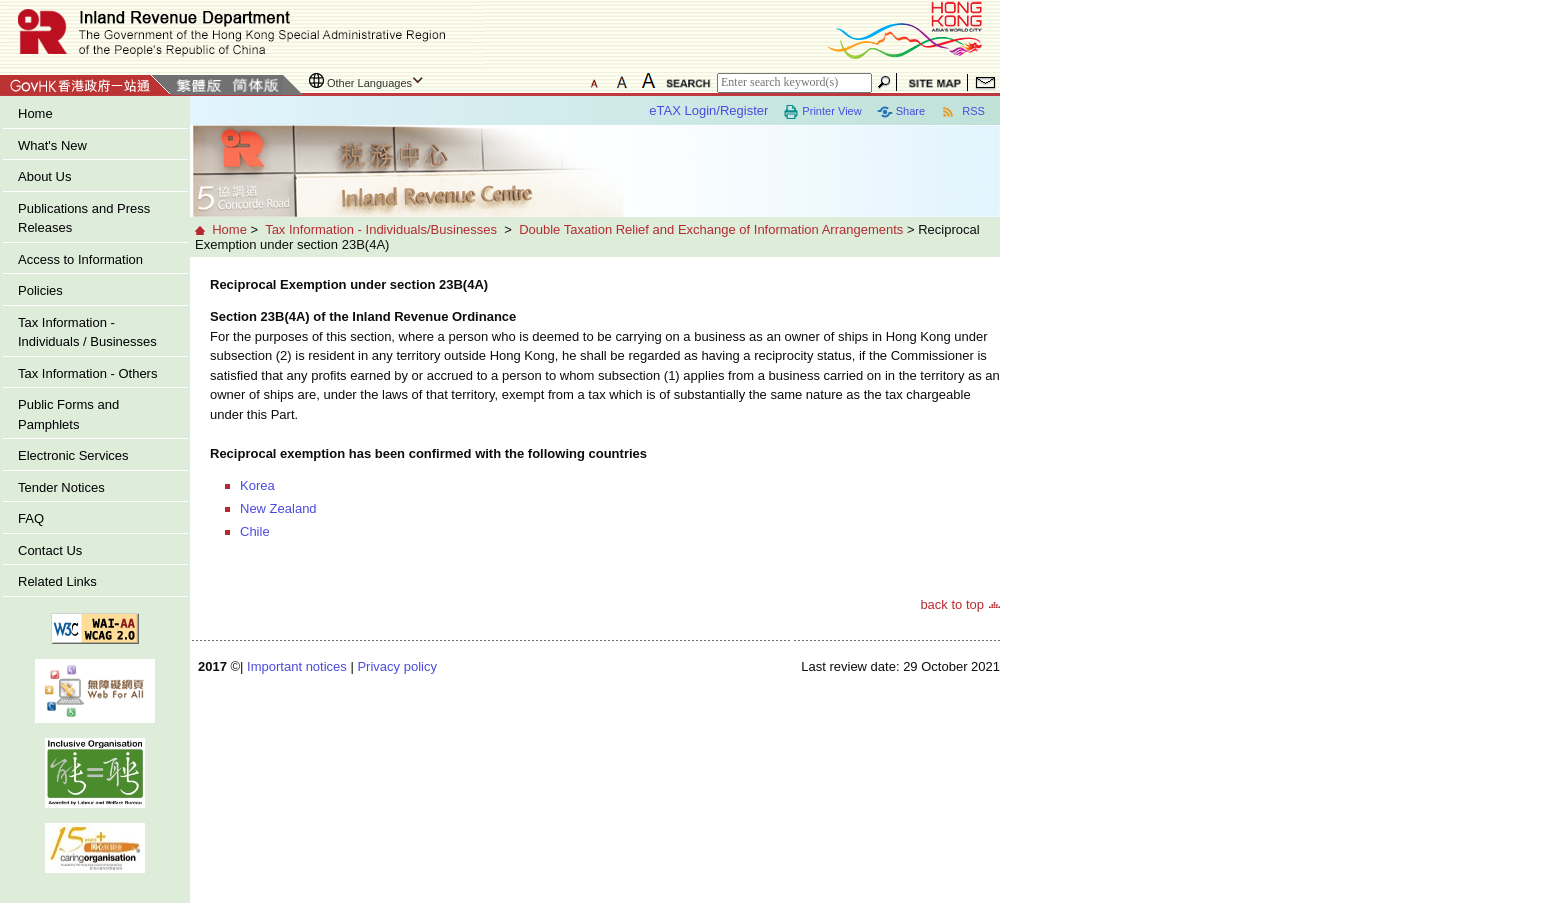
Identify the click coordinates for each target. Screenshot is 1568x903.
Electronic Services (73, 455)
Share (901, 112)
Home (35, 113)
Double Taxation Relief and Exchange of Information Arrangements (711, 229)
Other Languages (369, 83)
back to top (952, 604)
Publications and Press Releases (84, 218)
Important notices (297, 666)
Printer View (822, 112)
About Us (44, 176)
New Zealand (278, 508)
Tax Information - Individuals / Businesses (87, 332)
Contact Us (50, 550)
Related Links (57, 581)
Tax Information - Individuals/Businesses (381, 229)
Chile (255, 531)
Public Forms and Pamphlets (68, 414)
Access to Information (80, 259)
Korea (257, 485)
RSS (962, 112)
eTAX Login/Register (708, 110)
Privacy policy (396, 666)
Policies (40, 290)
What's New (52, 145)
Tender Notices (61, 487)
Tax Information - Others (87, 373)
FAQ (31, 518)
